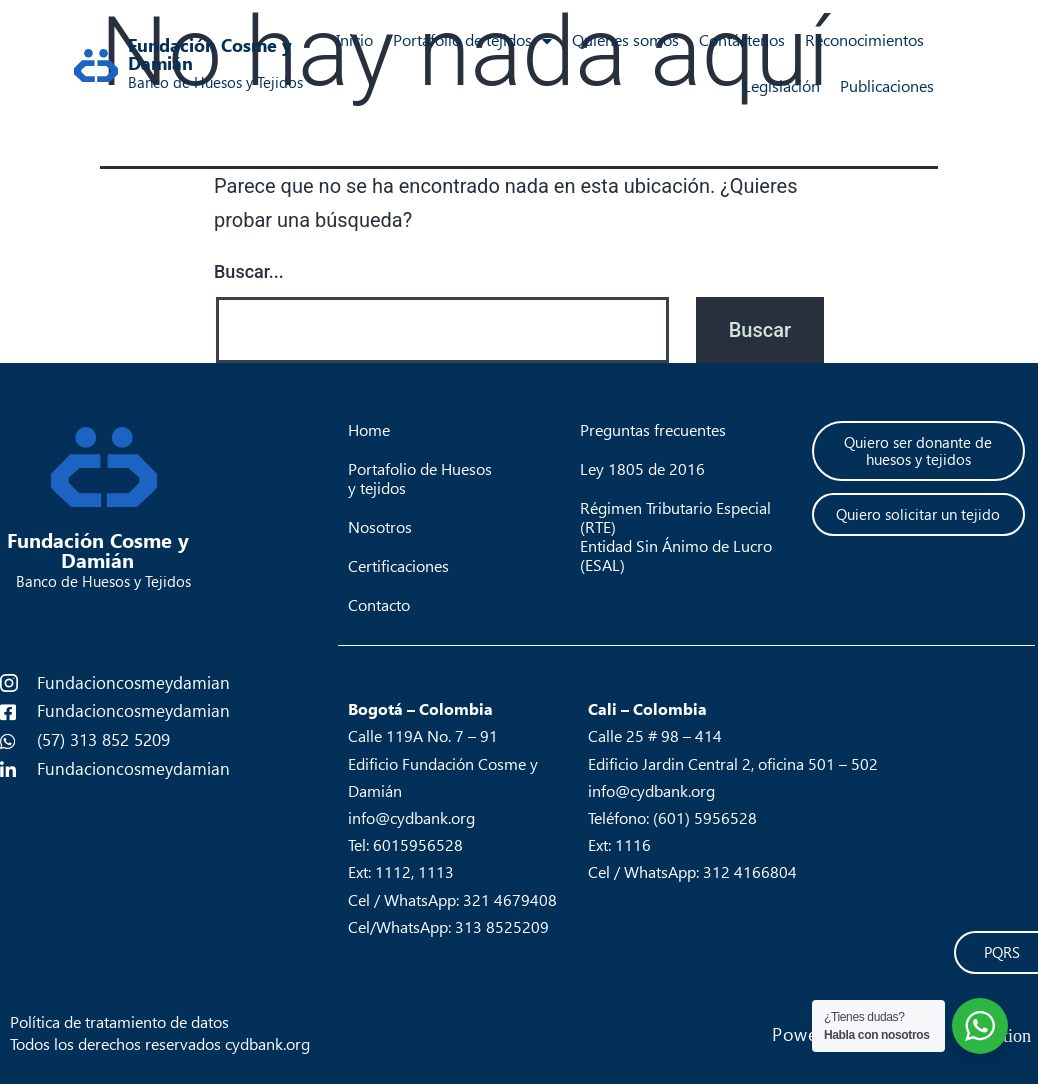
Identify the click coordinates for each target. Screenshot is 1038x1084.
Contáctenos (742, 40)
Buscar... (249, 271)
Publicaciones (887, 86)
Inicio (354, 40)
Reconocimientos (864, 40)
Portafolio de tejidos (472, 41)
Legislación (781, 86)
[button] (918, 451)
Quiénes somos (625, 40)
